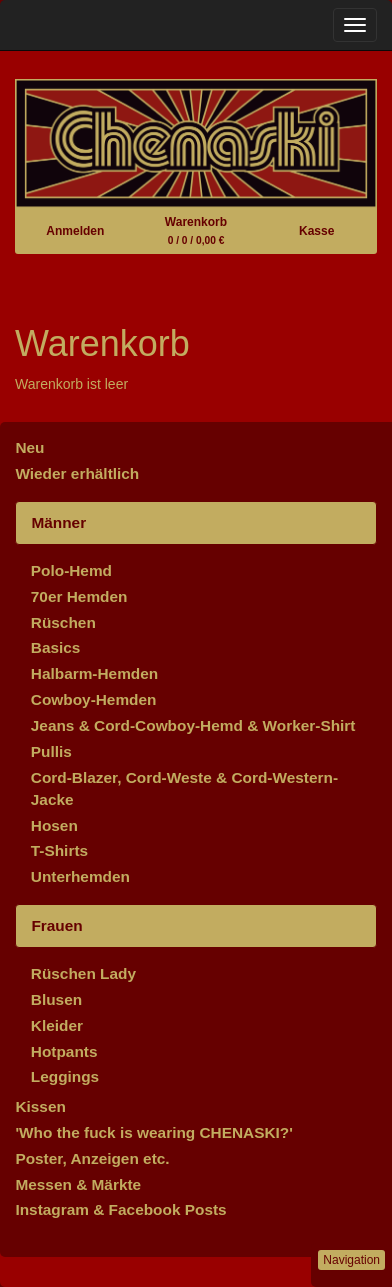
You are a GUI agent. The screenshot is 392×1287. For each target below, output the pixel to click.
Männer (58, 522)
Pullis (51, 751)
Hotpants (64, 1051)
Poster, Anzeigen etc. (92, 1158)
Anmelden (75, 231)
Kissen (40, 1106)
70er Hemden (79, 596)
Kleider (57, 1025)
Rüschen (63, 622)
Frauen (56, 925)
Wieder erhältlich (77, 473)
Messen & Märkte (78, 1184)
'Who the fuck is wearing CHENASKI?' (154, 1132)
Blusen (56, 999)
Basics (56, 647)
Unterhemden (80, 876)
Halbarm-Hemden (94, 673)
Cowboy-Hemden (94, 699)
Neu (29, 447)
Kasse (316, 231)
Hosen (54, 825)
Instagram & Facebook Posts (120, 1209)
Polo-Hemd (71, 570)
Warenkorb (196, 230)
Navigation (351, 1260)
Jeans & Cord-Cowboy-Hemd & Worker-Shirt (193, 725)
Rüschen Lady (83, 973)
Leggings (65, 1076)
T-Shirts (59, 850)
